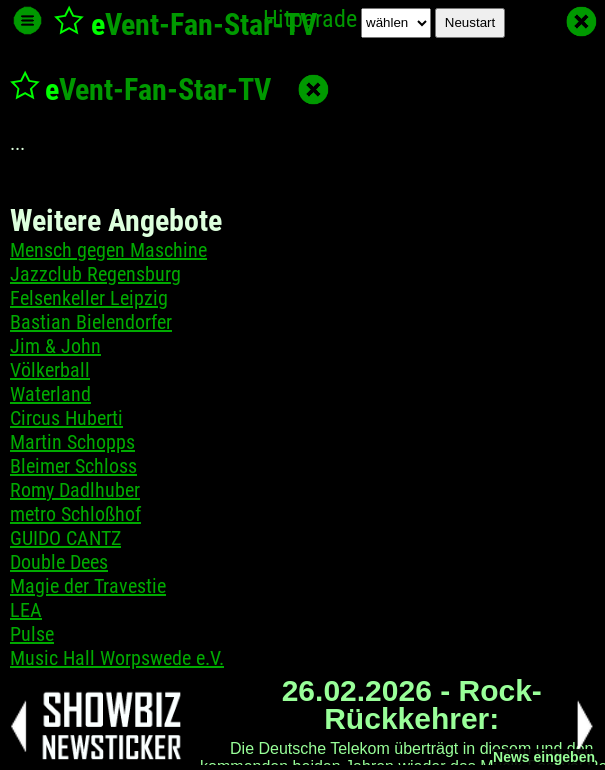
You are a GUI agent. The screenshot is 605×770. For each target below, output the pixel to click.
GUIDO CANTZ (65, 538)
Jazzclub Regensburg (95, 274)
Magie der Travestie (88, 586)
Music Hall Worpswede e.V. (117, 658)
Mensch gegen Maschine (108, 250)
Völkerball (50, 370)
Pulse (32, 634)
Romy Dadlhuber (75, 490)
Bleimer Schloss (73, 466)
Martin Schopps (72, 442)
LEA (26, 610)
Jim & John (55, 346)
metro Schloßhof (75, 514)
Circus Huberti (66, 418)
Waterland (50, 394)
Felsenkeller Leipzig (89, 298)
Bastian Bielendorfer (91, 322)
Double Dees (59, 562)
